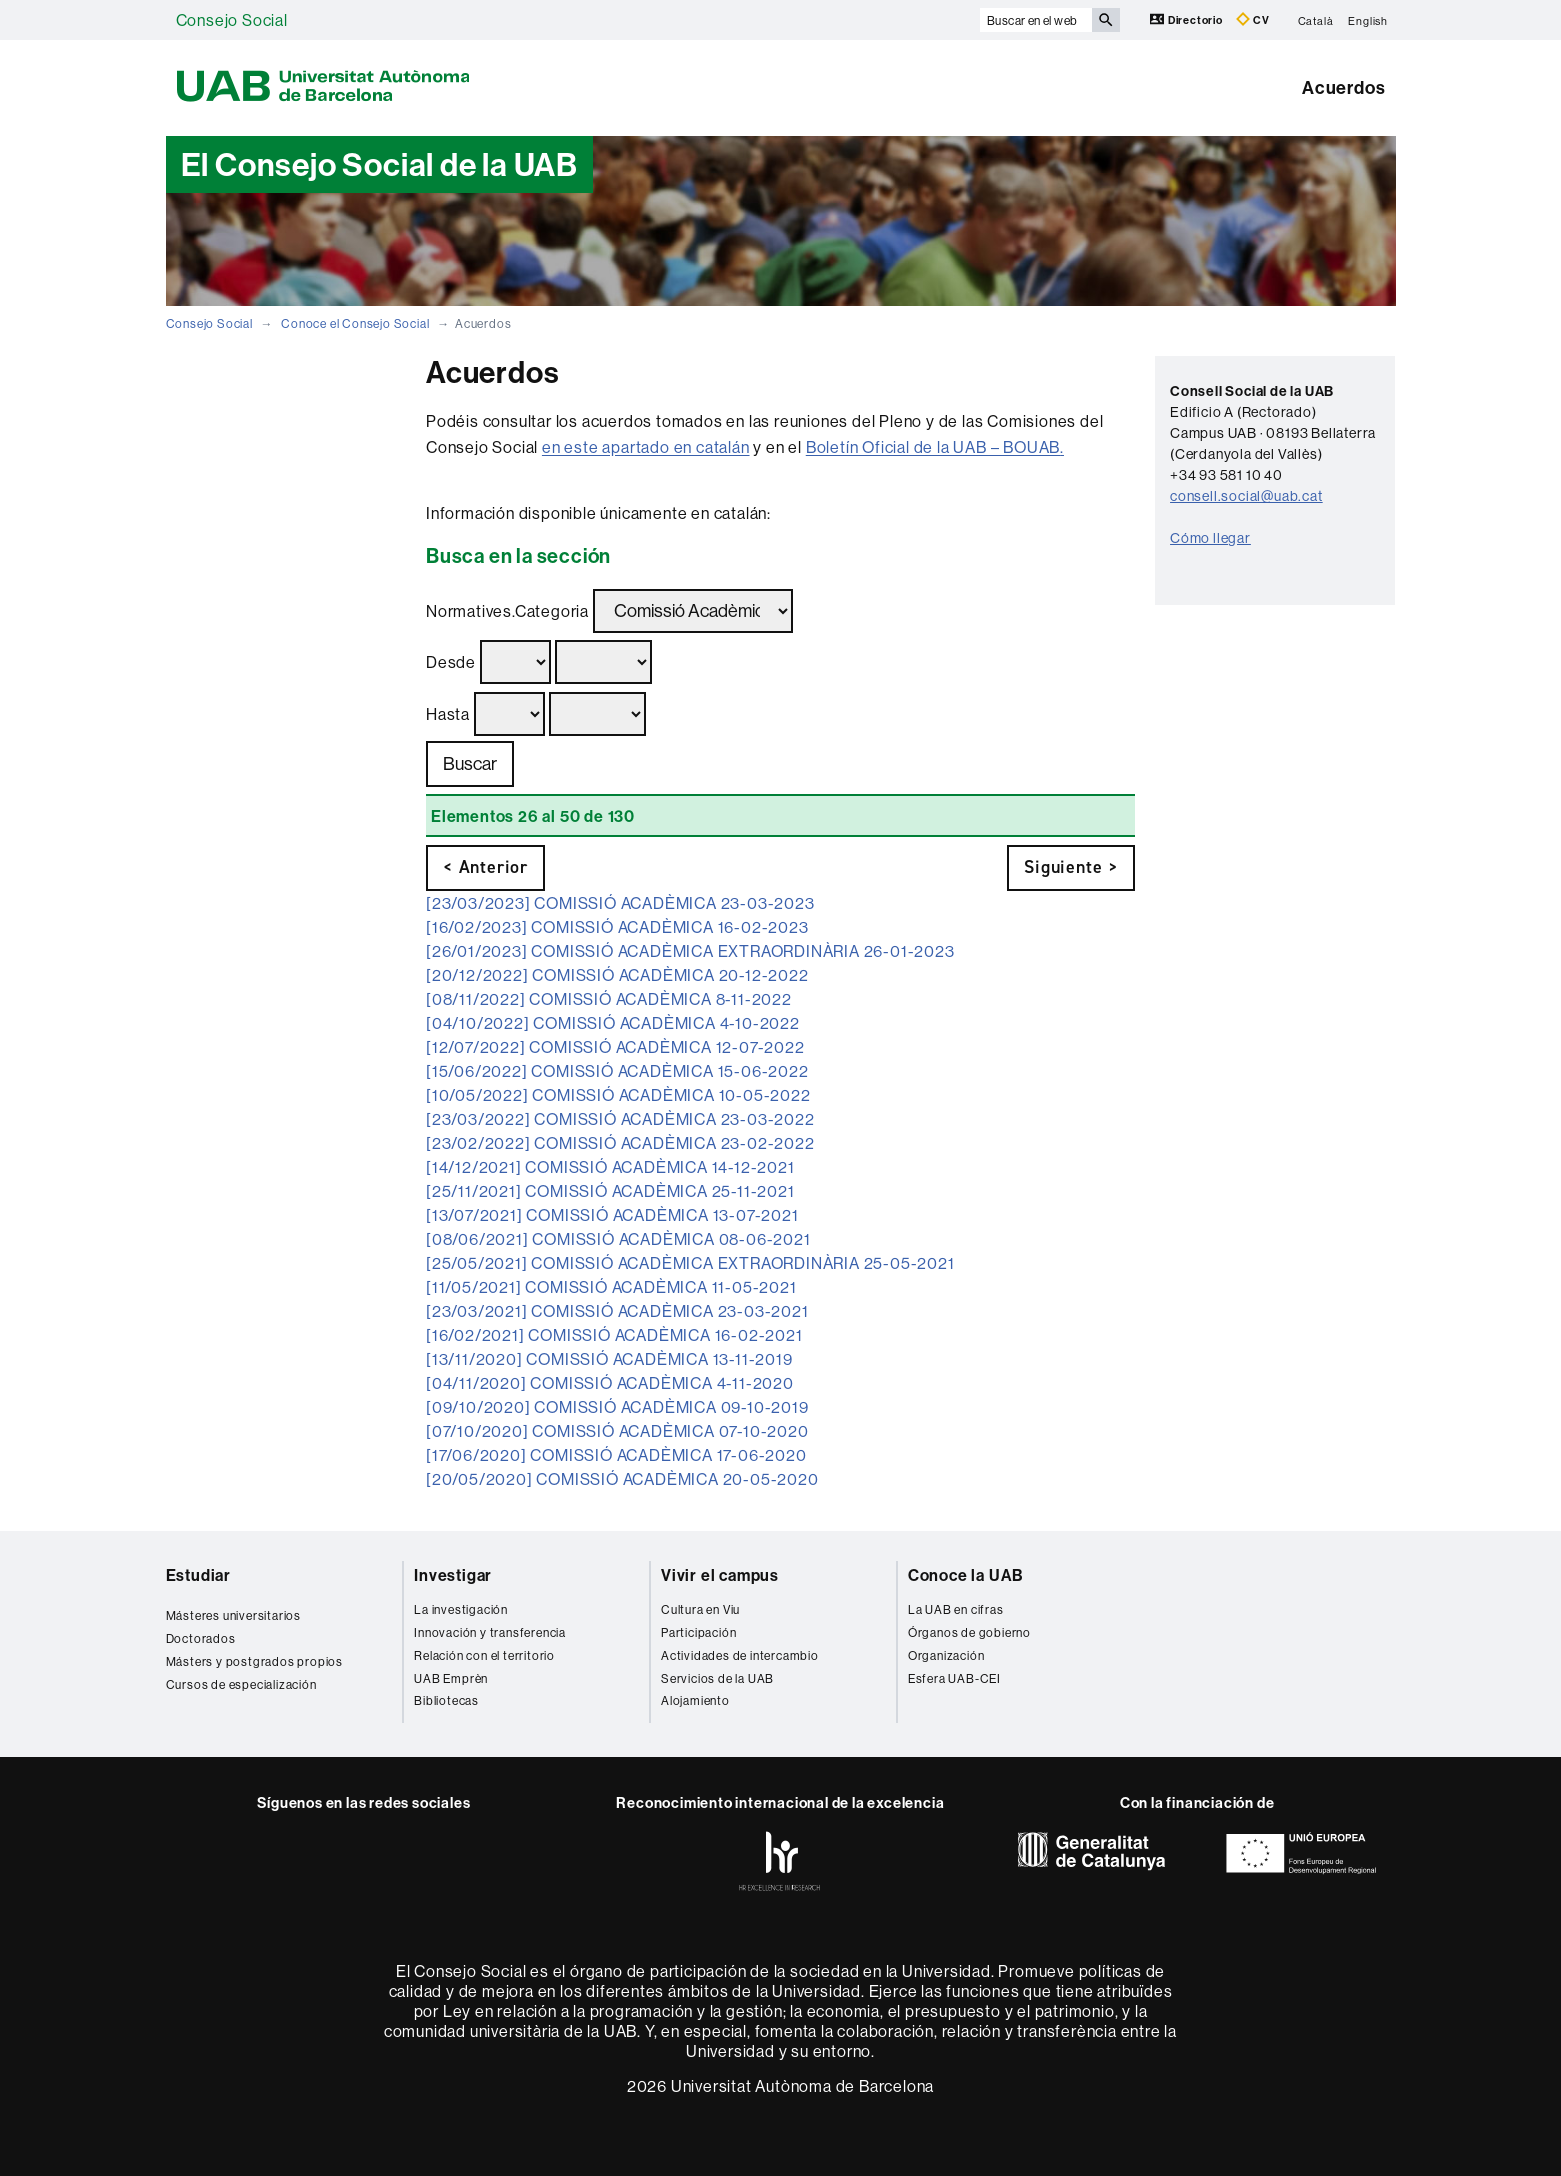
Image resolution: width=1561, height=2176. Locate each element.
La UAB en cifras (956, 1609)
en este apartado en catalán (646, 447)
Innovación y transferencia (490, 1632)
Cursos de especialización (241, 1684)
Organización (946, 1655)
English (1368, 20)
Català (1316, 20)
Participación (698, 1632)
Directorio (1188, 19)
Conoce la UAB (966, 1575)
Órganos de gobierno (969, 1632)
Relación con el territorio (484, 1655)
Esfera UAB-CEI (954, 1678)
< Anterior (485, 867)
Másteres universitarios (233, 1615)
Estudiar (198, 1575)
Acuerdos (1343, 87)
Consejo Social (232, 20)
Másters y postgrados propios (254, 1661)
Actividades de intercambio (740, 1655)
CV (1253, 19)
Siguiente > (1071, 867)
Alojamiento (695, 1700)
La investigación (461, 1609)
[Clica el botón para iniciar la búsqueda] (1106, 20)
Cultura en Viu (700, 1609)
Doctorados (201, 1638)
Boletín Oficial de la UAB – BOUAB (933, 447)
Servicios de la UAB (717, 1678)
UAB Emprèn (451, 1678)
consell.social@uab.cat (1246, 496)
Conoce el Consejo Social (355, 323)
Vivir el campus (720, 1575)
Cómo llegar (1210, 538)
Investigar (453, 1575)
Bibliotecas (446, 1700)
